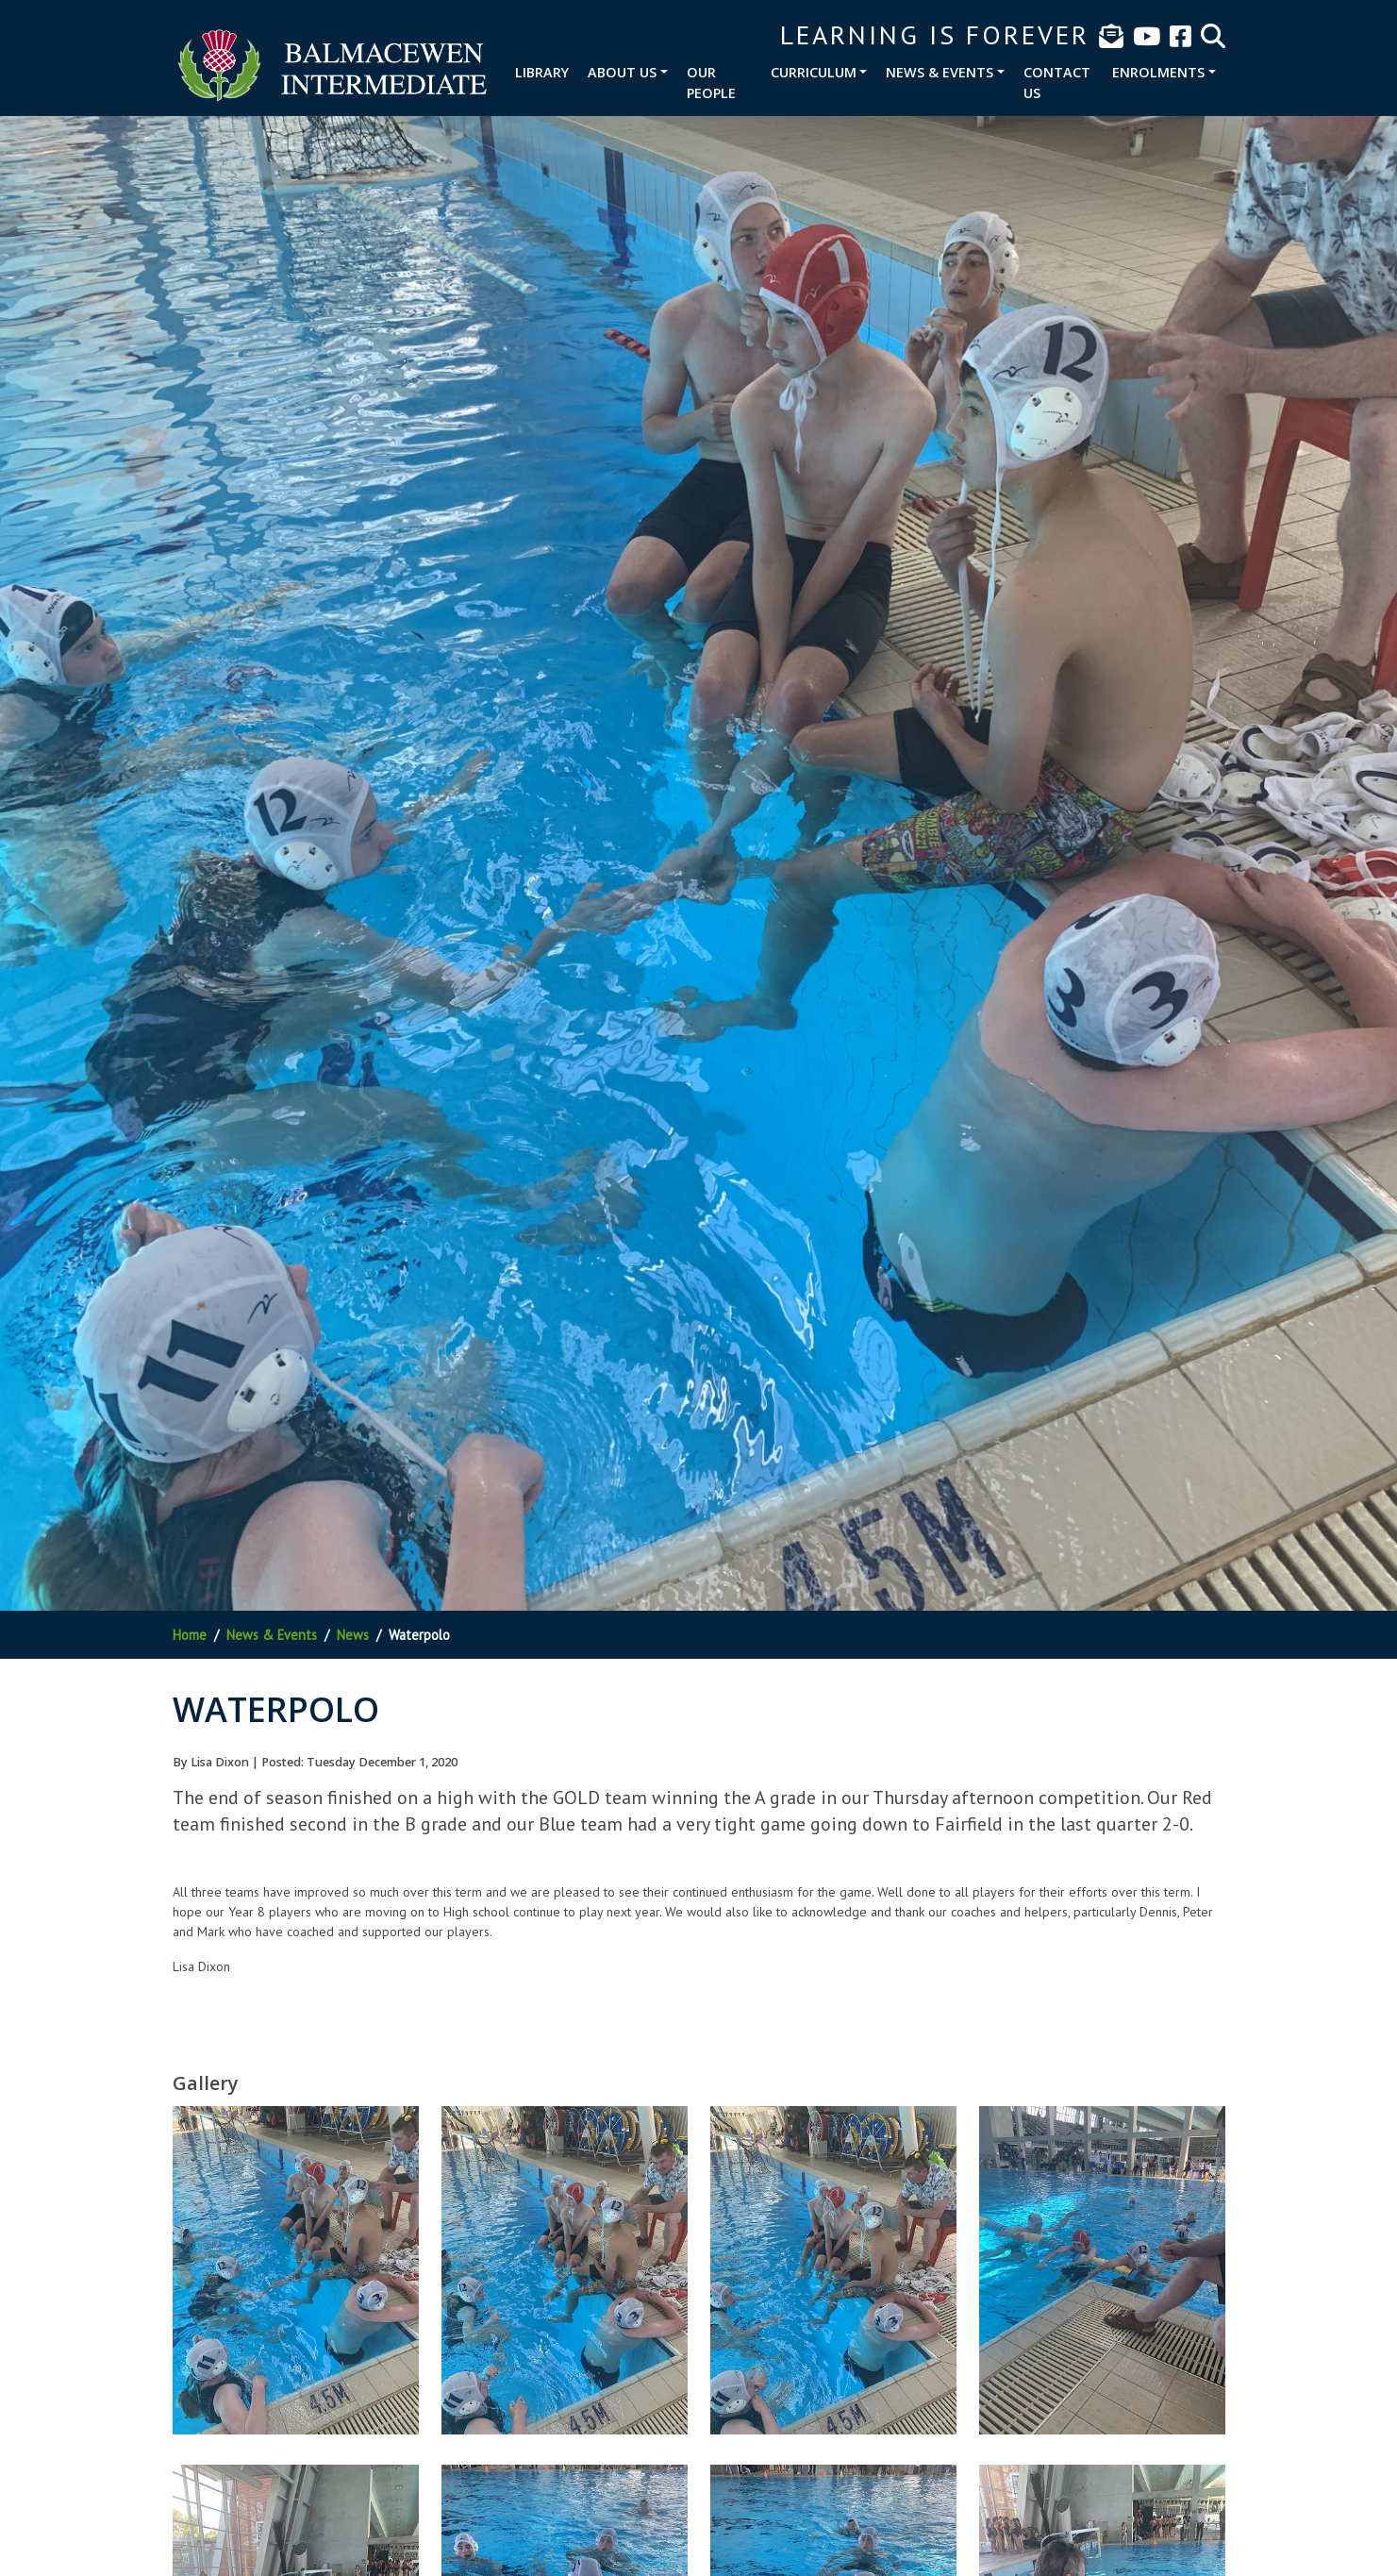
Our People (711, 82)
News (353, 1635)
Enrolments (1158, 72)
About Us (622, 72)
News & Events (939, 72)
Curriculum (813, 72)
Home (190, 1635)
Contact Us (1056, 82)
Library (542, 72)
